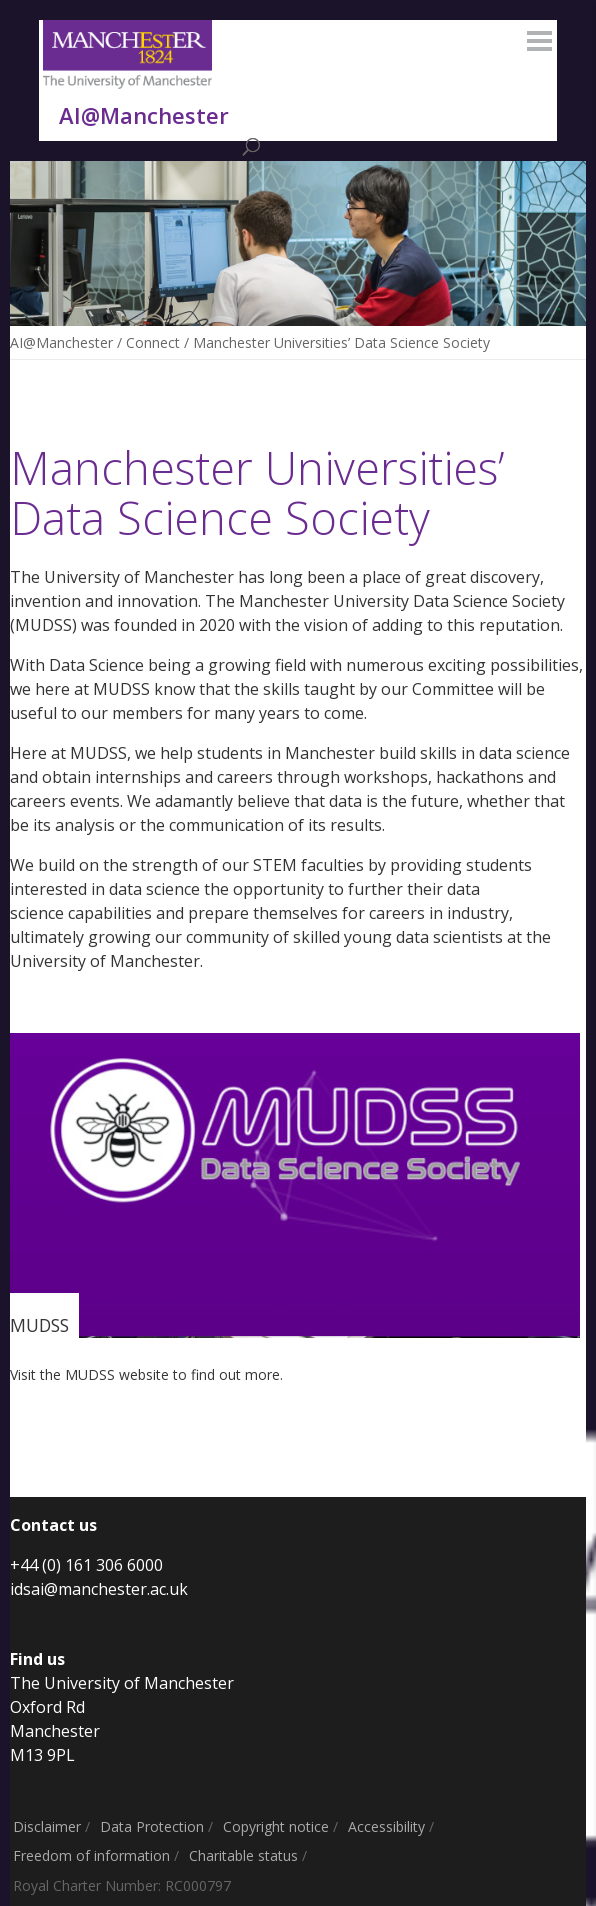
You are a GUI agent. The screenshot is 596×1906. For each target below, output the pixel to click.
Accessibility (386, 1826)
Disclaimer (47, 1826)
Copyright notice (276, 1826)
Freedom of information (91, 1855)
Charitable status (243, 1855)
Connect (153, 342)
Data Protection (152, 1826)
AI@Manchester (61, 342)
